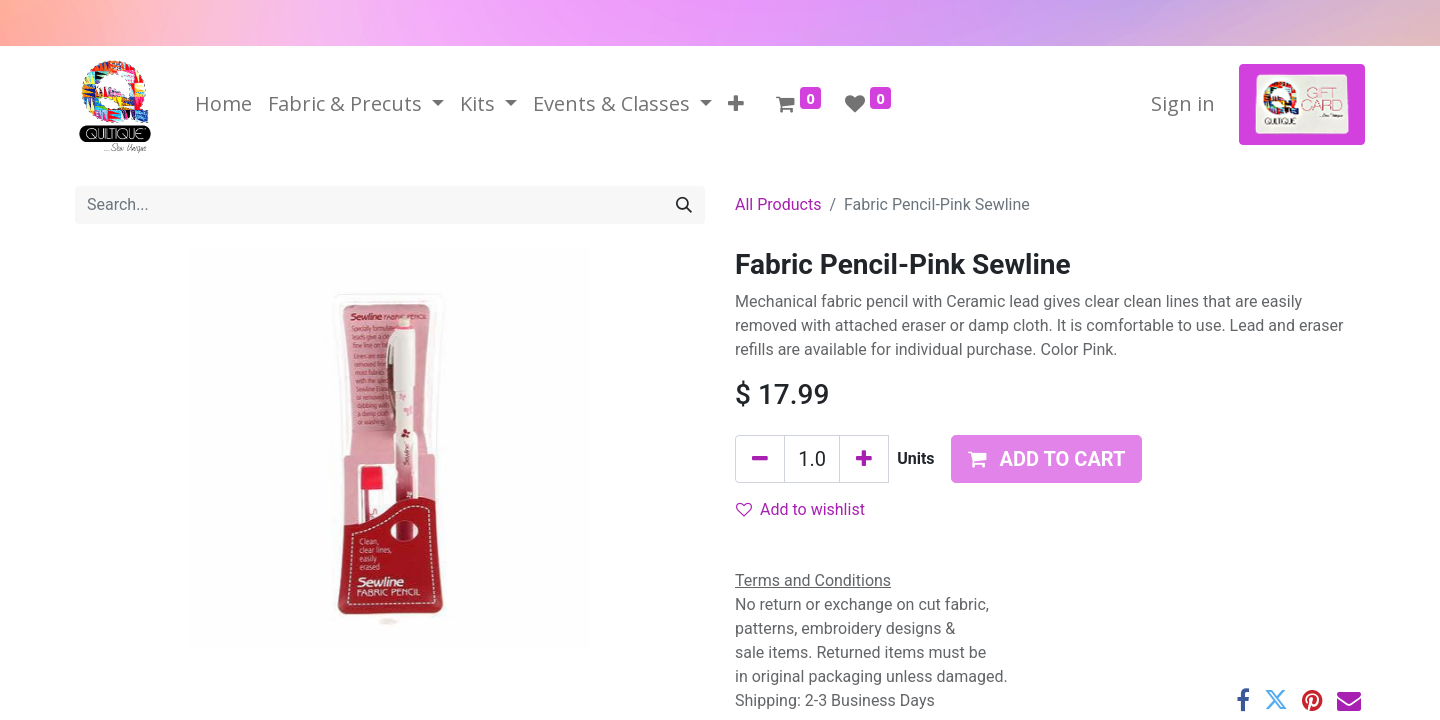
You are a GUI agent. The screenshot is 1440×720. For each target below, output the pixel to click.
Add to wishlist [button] (800, 509)
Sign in (1183, 103)
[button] (736, 104)
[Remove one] (760, 459)
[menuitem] (223, 104)
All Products (778, 204)
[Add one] (864, 459)
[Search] (684, 205)
